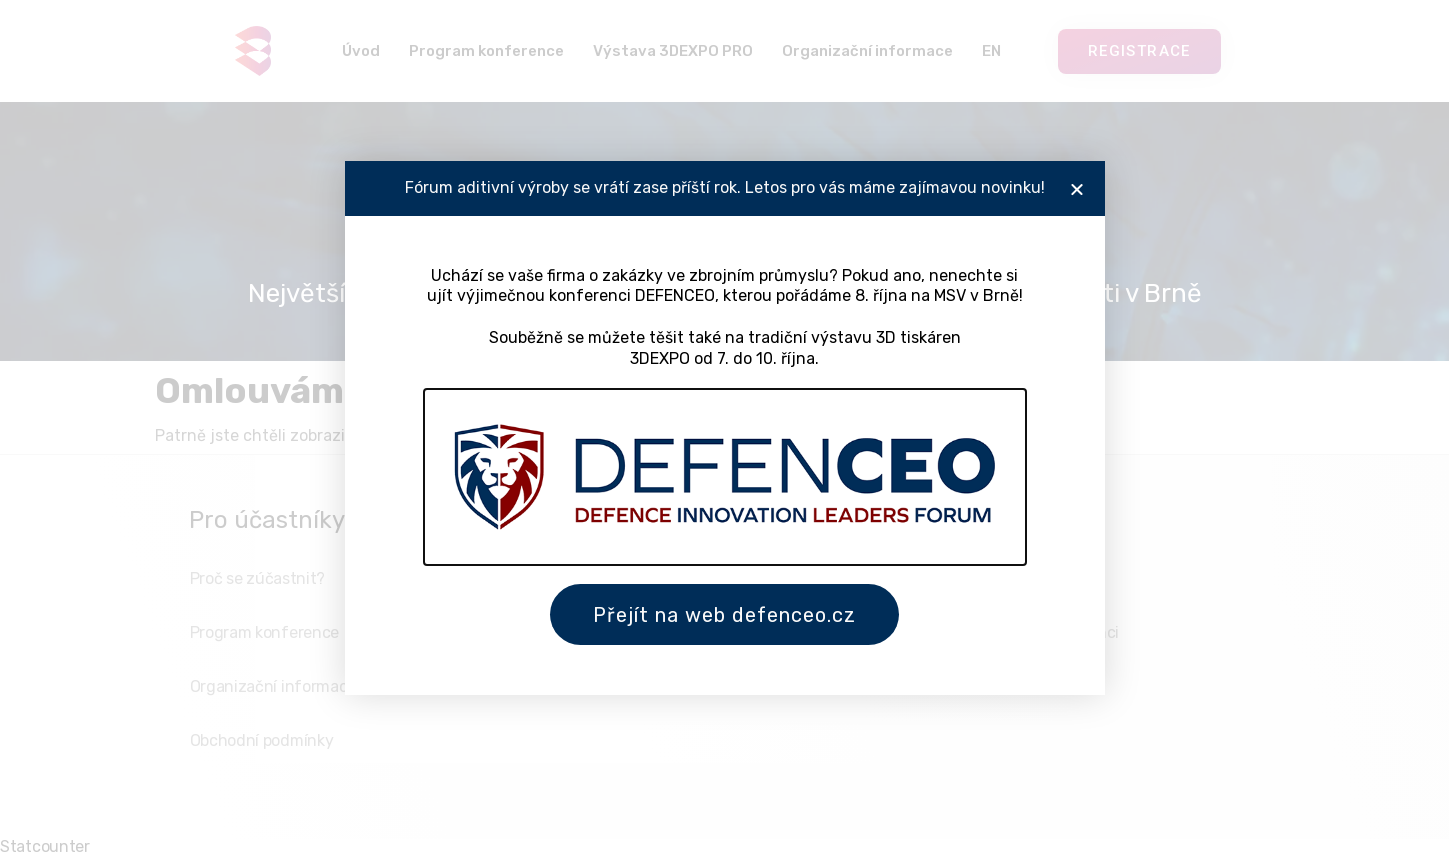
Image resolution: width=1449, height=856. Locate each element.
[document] (724, 428)
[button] (1077, 184)
